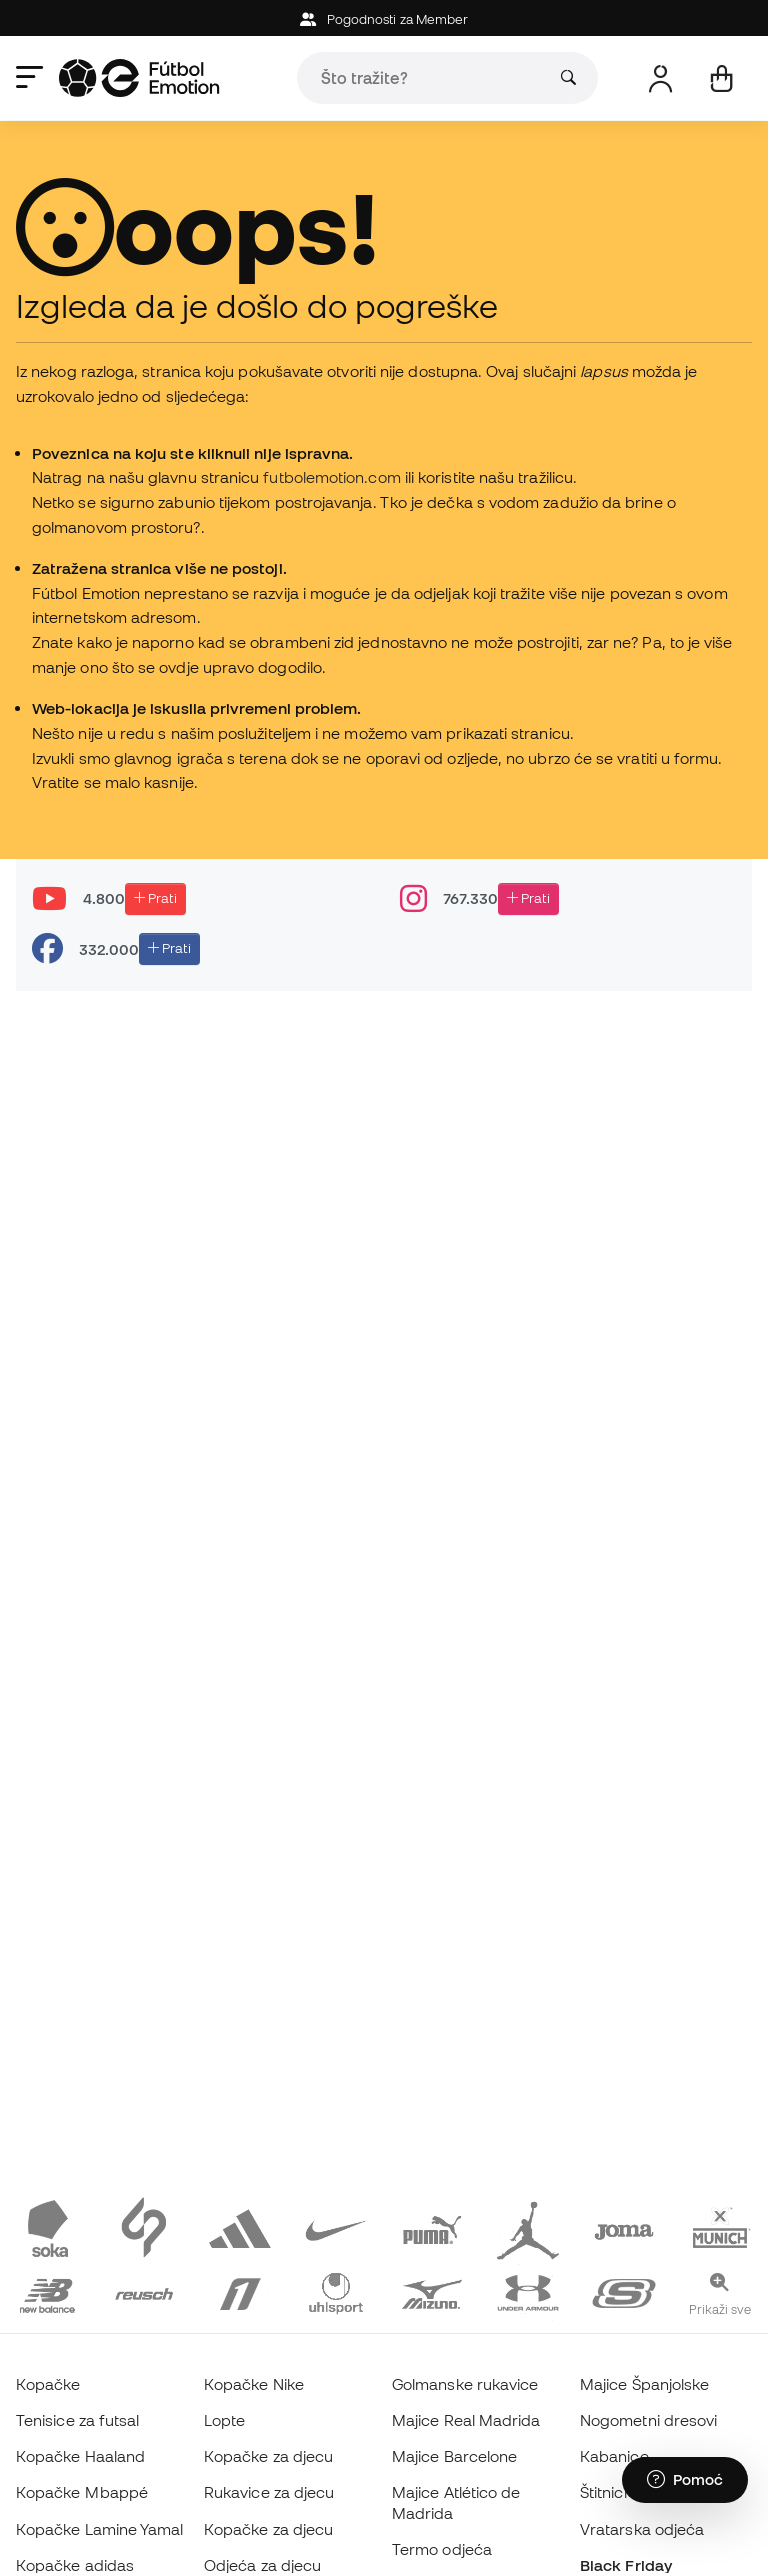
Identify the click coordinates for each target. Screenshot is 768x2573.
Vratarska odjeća (642, 2529)
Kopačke (48, 2384)
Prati (155, 898)
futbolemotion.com (331, 477)
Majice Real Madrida (466, 2420)
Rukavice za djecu (269, 2492)
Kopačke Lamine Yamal (100, 2529)
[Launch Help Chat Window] (685, 2480)
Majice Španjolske (644, 2384)
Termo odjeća (442, 2549)
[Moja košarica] (721, 78)
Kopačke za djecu (268, 2456)
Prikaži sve (720, 2309)
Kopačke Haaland (80, 2456)
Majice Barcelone (454, 2456)
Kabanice (614, 2456)
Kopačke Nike (254, 2384)
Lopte (224, 2420)
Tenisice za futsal (77, 2420)
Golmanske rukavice (465, 2384)
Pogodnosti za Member (384, 19)
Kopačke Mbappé (82, 2492)
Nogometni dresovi (648, 2420)
